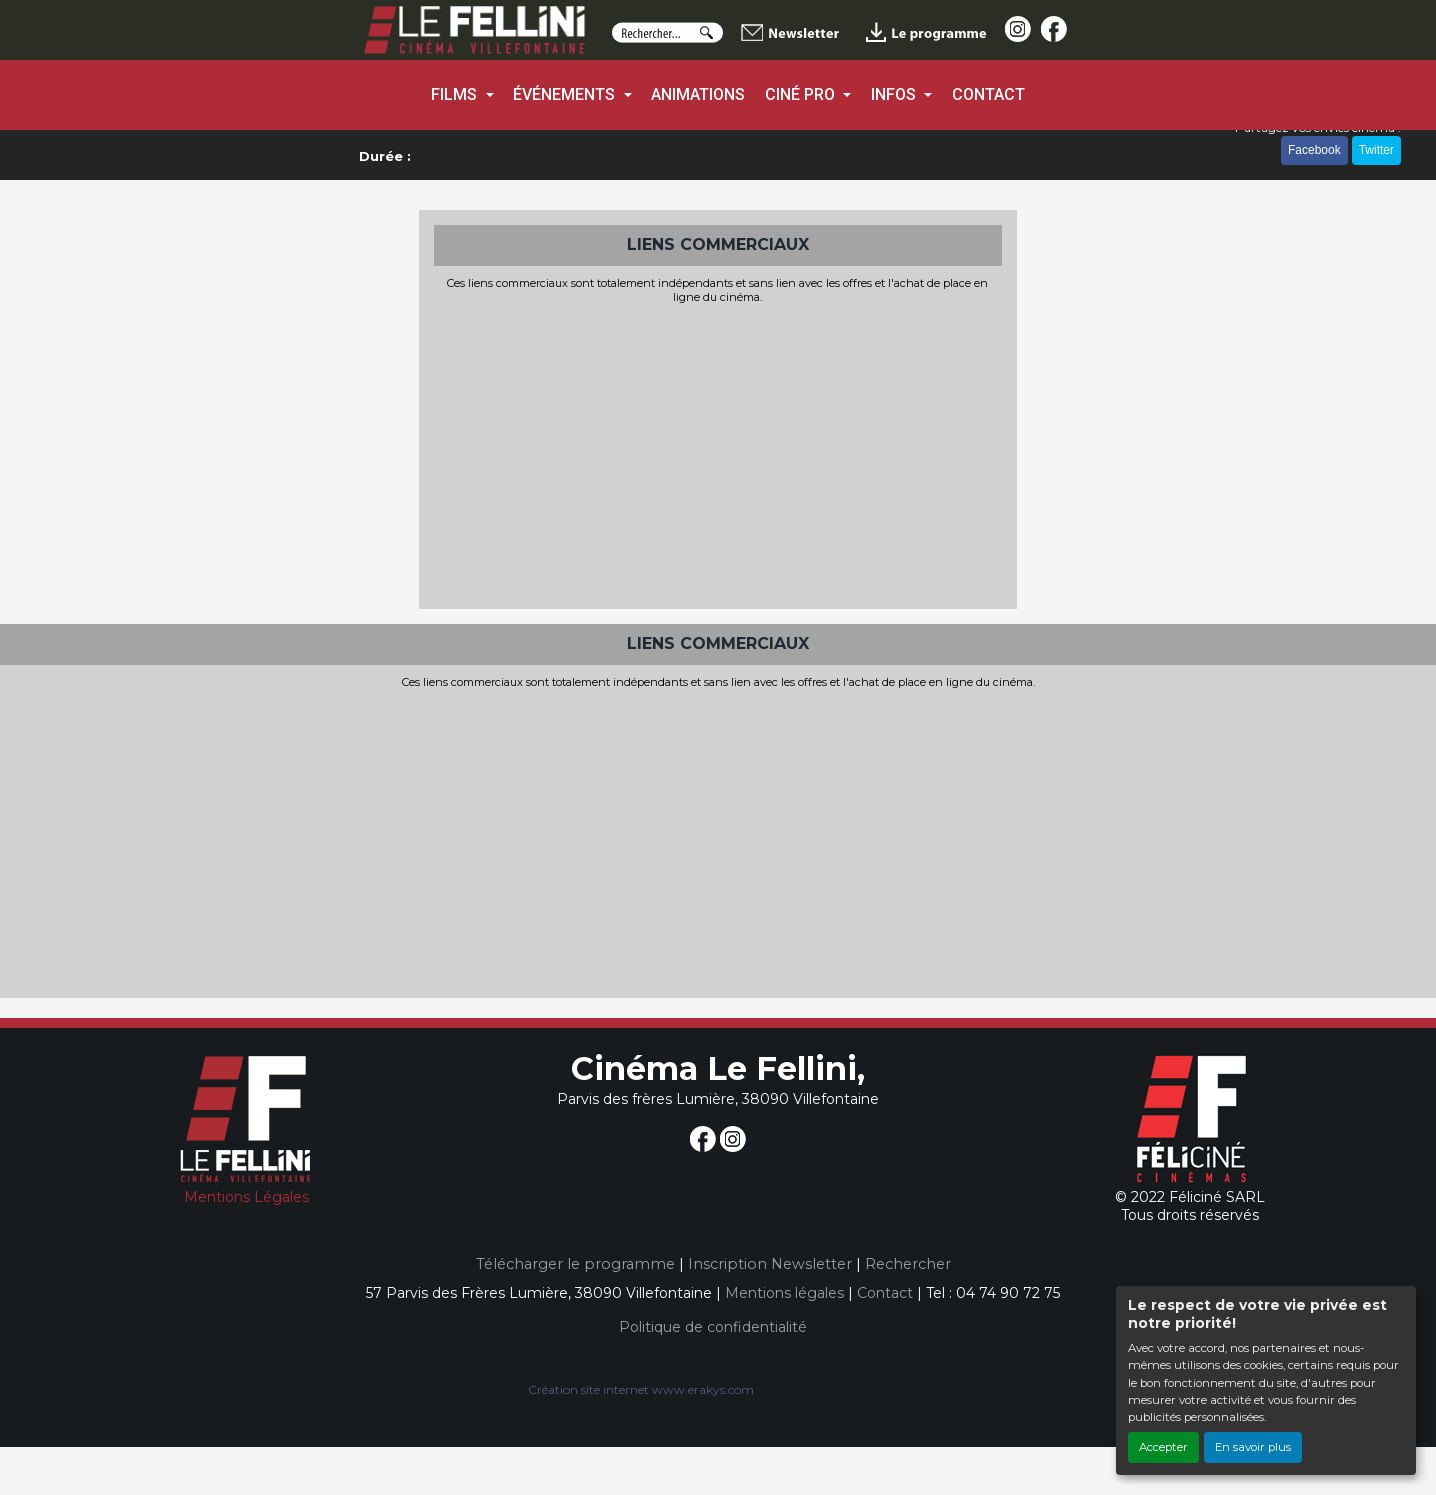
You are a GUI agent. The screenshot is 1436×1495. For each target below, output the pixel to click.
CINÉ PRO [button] (802, 94)
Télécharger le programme (575, 1264)
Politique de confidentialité (713, 1327)
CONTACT (988, 94)
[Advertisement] (718, 454)
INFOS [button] (895, 94)
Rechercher (908, 1264)
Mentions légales (784, 1293)
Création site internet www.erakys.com (641, 1389)
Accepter (1163, 1447)
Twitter (1376, 150)
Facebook (1314, 150)
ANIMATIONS (698, 94)
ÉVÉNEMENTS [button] (566, 94)
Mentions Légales (246, 1197)
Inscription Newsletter (770, 1264)
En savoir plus (1253, 1447)
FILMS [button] (456, 94)
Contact (885, 1293)
